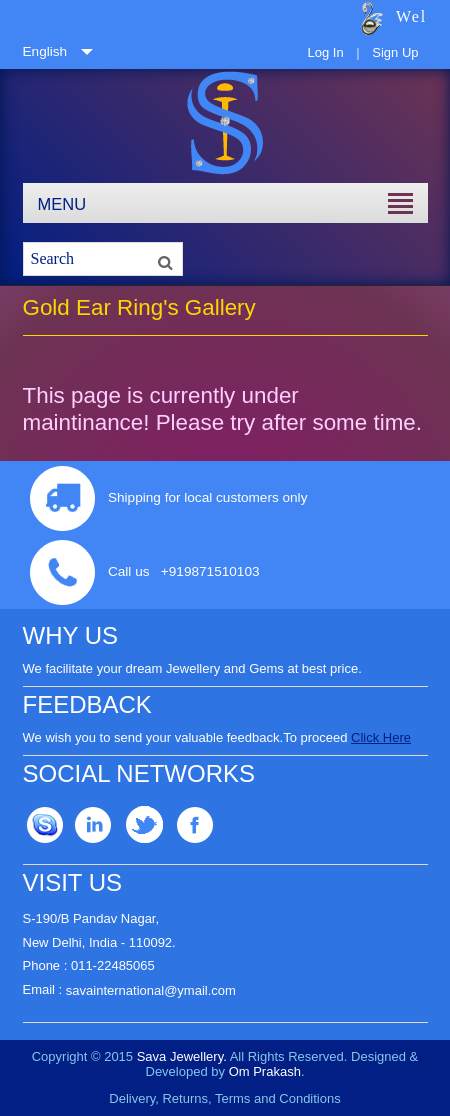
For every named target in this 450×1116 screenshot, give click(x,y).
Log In (325, 52)
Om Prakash (265, 1071)
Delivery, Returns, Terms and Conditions (224, 1098)
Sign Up (395, 52)
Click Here (381, 737)
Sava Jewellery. (182, 1056)
